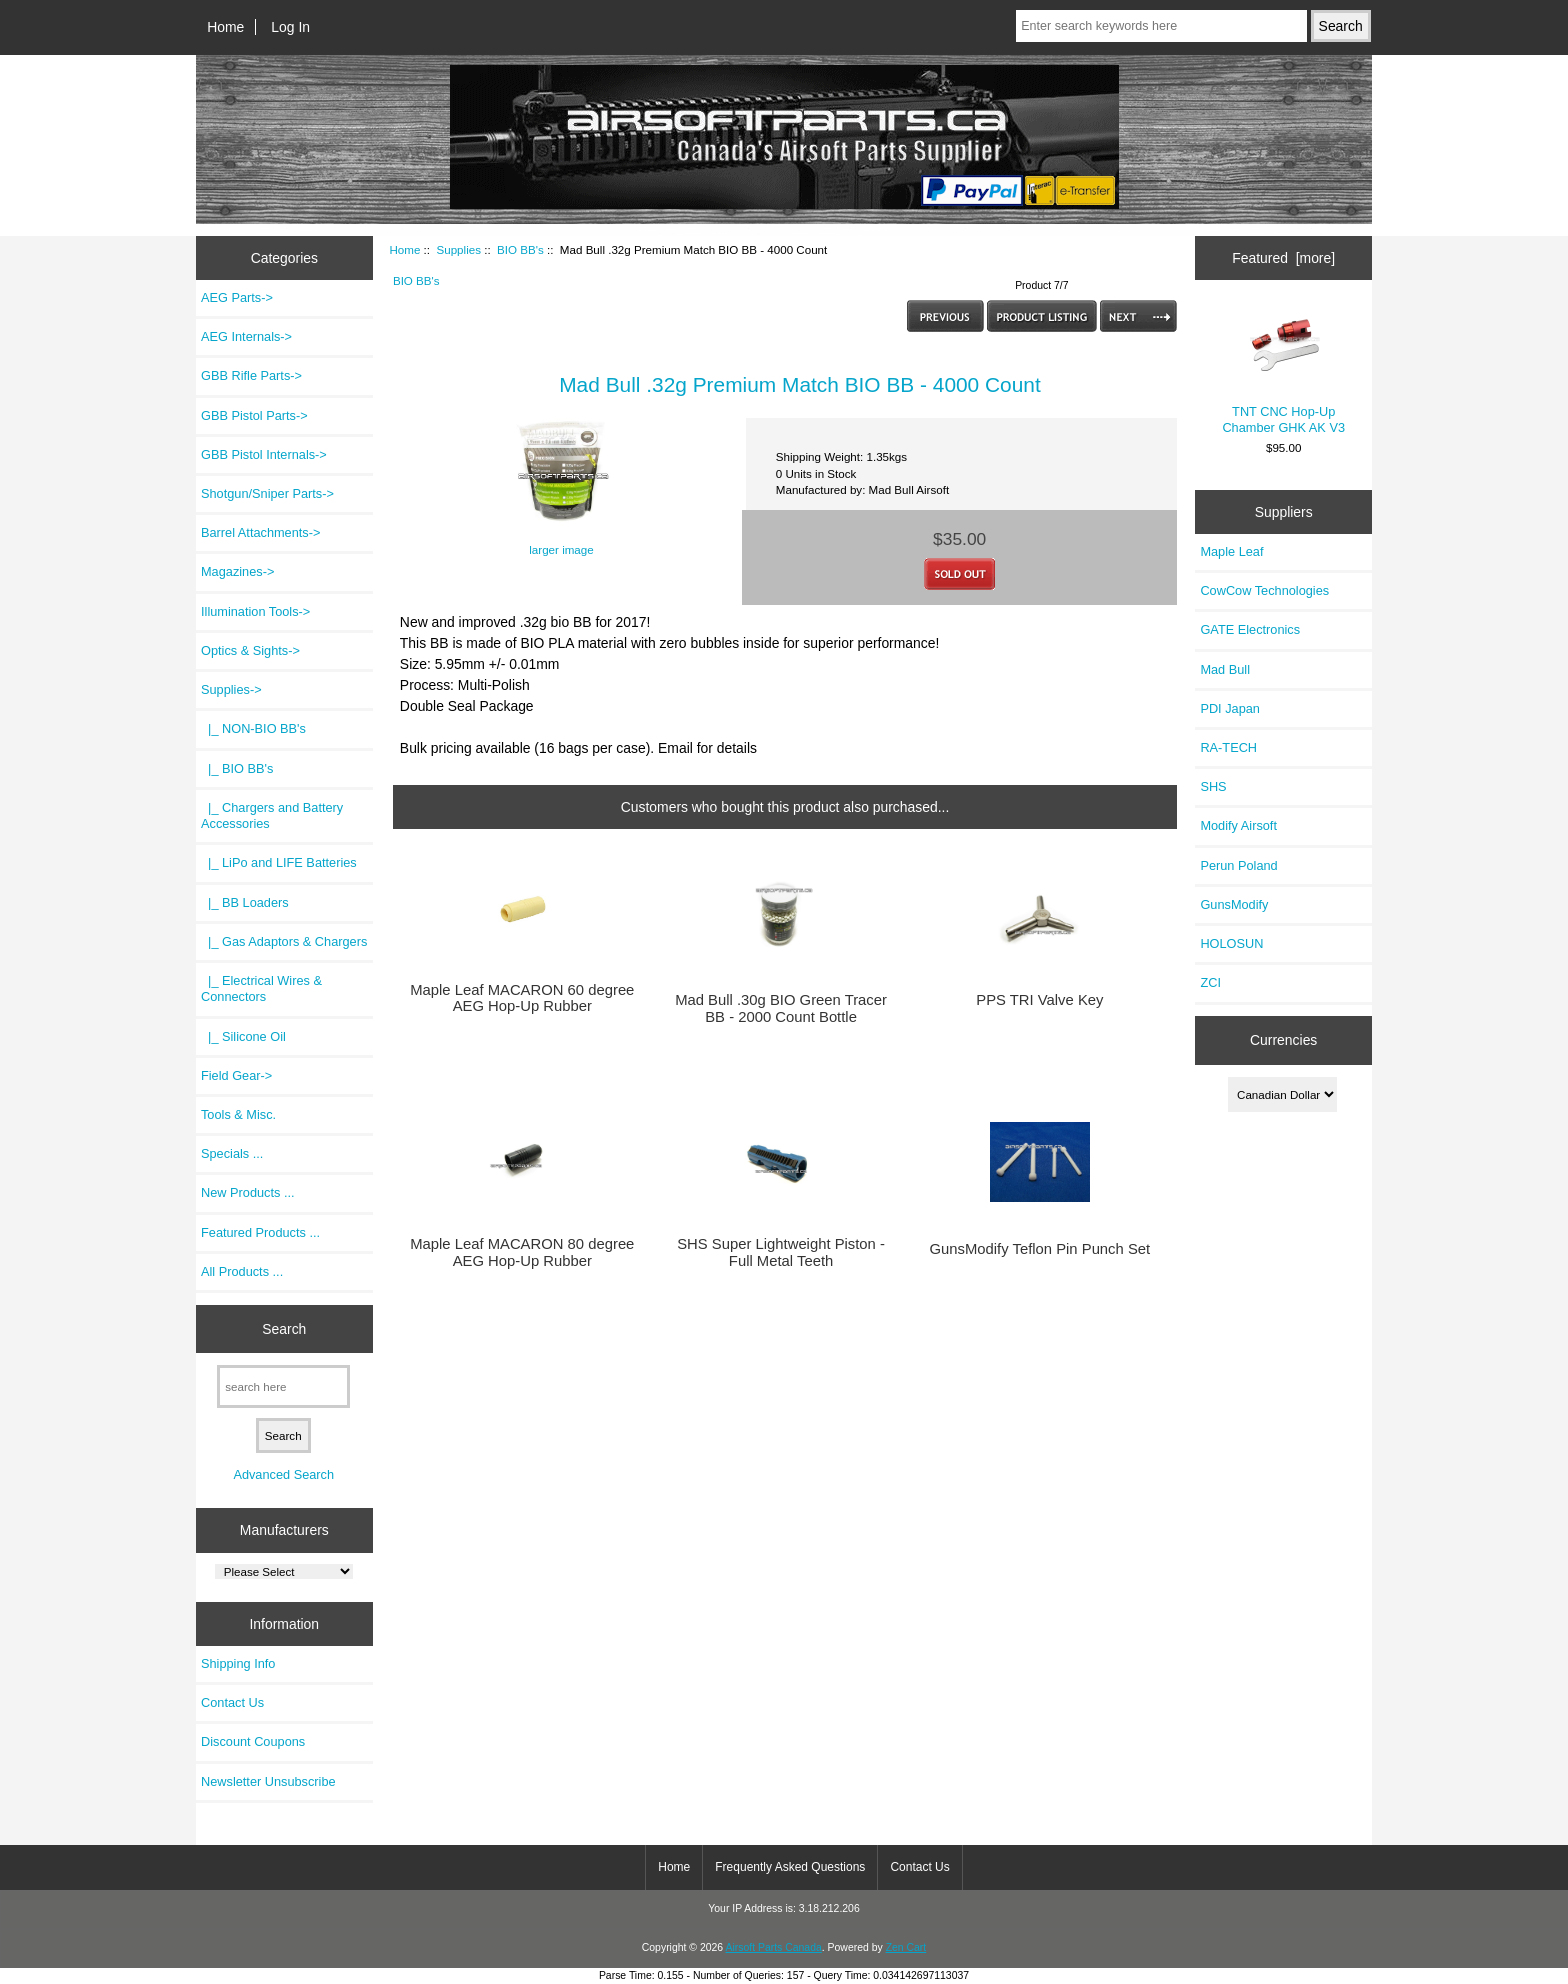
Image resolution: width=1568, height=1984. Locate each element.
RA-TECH (1228, 747)
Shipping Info (238, 1663)
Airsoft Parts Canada (773, 1947)
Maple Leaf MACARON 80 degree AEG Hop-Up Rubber (522, 1252)
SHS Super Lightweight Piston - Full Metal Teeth (781, 1252)
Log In (290, 27)
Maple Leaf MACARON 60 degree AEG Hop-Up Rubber (522, 998)
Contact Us (232, 1702)
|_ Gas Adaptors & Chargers (284, 941)
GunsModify (1234, 904)
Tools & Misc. (238, 1114)
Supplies (458, 249)
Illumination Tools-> (255, 611)
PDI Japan (1230, 708)
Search (284, 1329)
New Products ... (248, 1192)
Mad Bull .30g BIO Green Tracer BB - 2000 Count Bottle (781, 1008)
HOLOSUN (1231, 943)
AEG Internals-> (246, 336)
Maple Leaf (1231, 551)
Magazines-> (237, 571)
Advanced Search (283, 1474)
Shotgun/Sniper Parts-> (267, 493)
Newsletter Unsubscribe (268, 1781)
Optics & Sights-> (250, 650)
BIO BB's (520, 249)
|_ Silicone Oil (243, 1036)
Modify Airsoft (1238, 825)
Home (225, 27)
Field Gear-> (236, 1075)
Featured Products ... (260, 1232)
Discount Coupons (253, 1741)
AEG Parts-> (237, 297)
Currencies (1283, 1040)
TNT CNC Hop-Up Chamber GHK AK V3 (1283, 371)
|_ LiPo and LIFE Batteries (279, 862)
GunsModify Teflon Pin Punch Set (1040, 1249)
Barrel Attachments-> (260, 532)
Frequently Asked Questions (790, 1867)
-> (231, 689)
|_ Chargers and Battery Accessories (272, 815)
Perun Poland (1238, 865)
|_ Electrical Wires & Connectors (261, 988)
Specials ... (232, 1153)
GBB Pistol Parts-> (254, 415)
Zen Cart (906, 1947)
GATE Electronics (1250, 629)
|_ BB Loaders (245, 902)
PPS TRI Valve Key (1039, 1000)
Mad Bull (1225, 669)
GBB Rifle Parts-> (251, 375)
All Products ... (242, 1271)
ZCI (1210, 982)
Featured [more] (1283, 258)
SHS (1213, 786)
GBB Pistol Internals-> (264, 454)
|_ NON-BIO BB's (253, 728)
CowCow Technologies (1264, 590)
